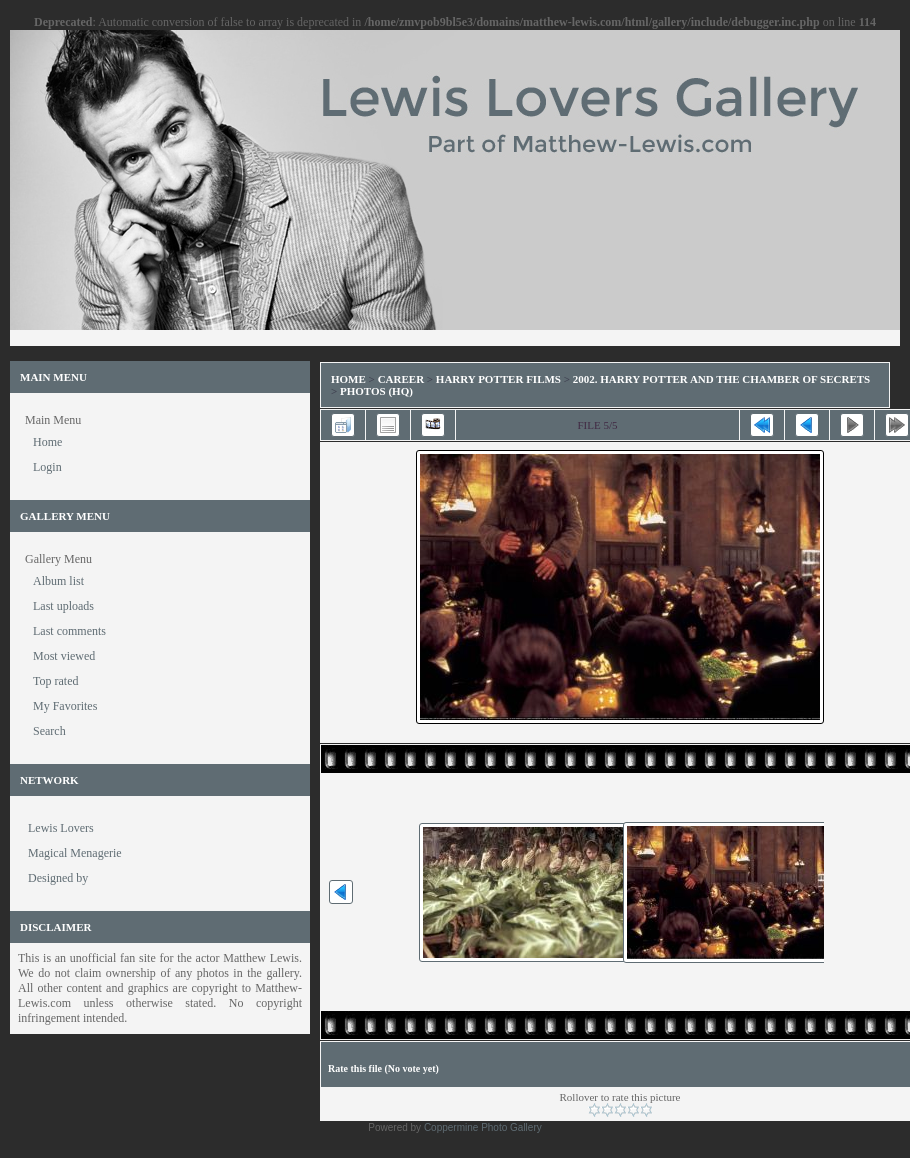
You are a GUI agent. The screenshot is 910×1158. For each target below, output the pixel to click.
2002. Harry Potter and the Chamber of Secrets (721, 379)
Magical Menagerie (75, 853)
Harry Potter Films (498, 379)
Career (401, 379)
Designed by (58, 878)
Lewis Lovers (61, 828)
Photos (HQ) (376, 391)
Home (348, 379)
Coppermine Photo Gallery (483, 1127)
